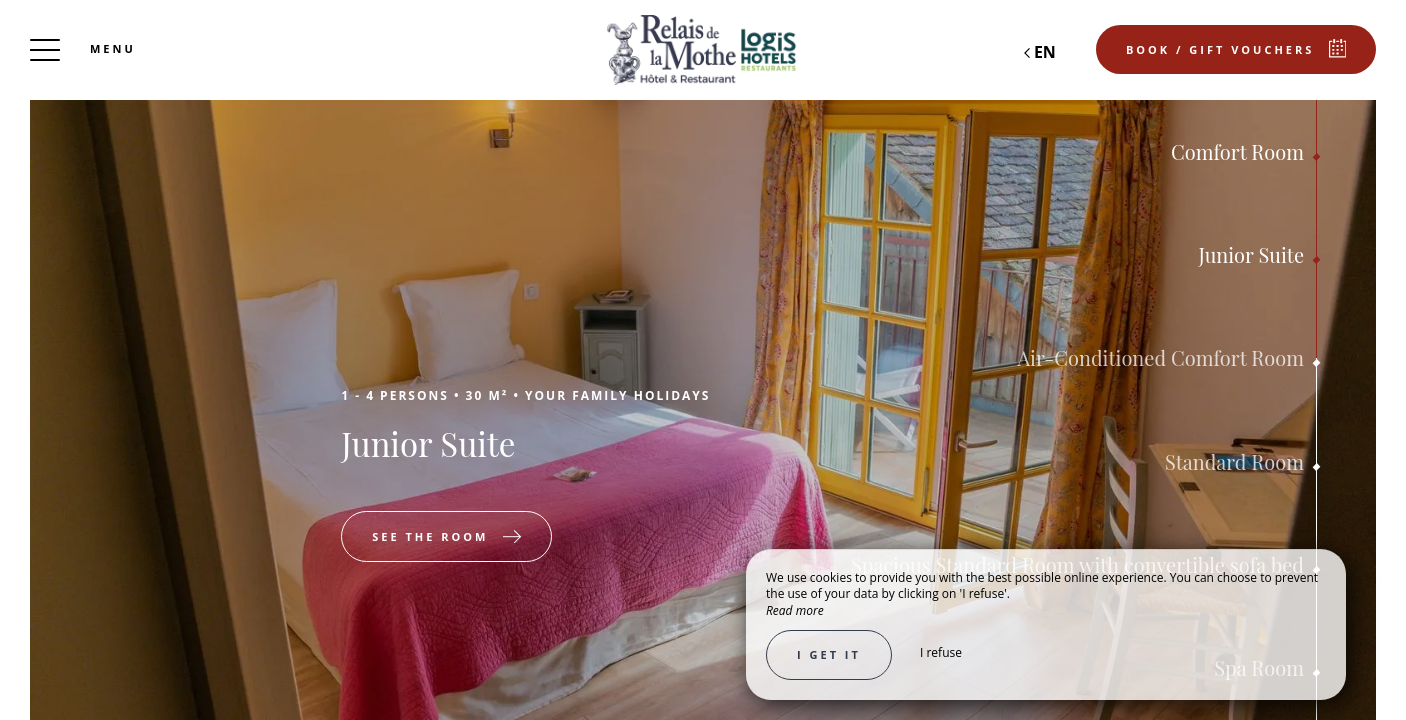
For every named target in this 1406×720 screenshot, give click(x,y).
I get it (829, 654)
